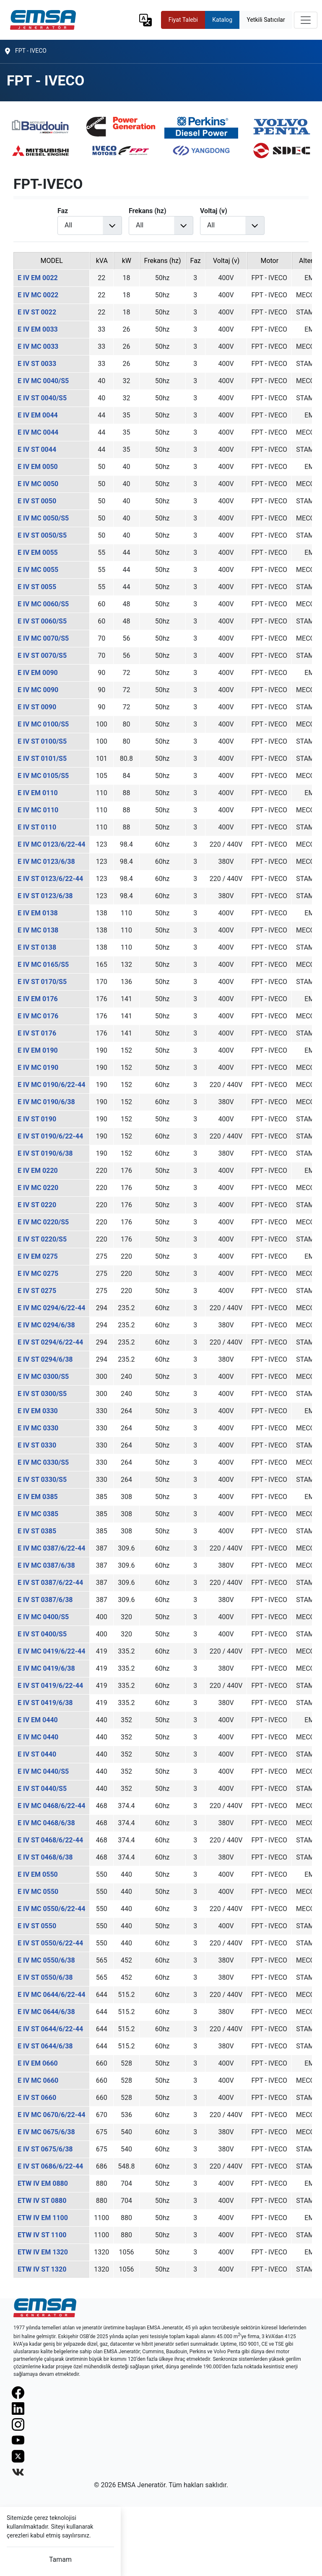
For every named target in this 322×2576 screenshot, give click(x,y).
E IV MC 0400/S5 (43, 1617)
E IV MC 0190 (38, 1068)
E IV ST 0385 (37, 1531)
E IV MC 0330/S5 (43, 1462)
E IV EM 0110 (38, 793)
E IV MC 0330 (38, 1428)
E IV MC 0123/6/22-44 (51, 844)
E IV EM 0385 (38, 1497)
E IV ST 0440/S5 (42, 1789)
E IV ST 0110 (37, 827)
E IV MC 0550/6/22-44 (51, 1909)
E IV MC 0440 (38, 1737)
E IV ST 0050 (37, 501)
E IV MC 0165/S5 (43, 965)
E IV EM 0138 (38, 913)
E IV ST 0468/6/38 (45, 1857)
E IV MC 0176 (38, 1016)
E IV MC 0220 (38, 1188)
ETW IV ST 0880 (42, 2201)
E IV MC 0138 (38, 930)
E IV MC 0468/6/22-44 (51, 1806)
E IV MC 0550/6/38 (46, 1960)
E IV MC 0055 (38, 570)
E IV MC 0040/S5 (43, 381)
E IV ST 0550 (37, 1926)
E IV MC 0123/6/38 (46, 862)
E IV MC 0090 (38, 690)
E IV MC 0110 (38, 810)
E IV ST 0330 (37, 1445)
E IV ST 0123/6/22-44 (50, 879)
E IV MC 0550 (38, 1892)
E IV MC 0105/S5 (43, 776)
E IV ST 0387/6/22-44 (50, 1583)
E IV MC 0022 (38, 295)
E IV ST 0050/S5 (42, 535)
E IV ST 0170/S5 (42, 982)
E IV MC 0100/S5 (43, 724)
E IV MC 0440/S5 (43, 1771)
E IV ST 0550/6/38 (45, 1977)
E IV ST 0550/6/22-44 (50, 1943)
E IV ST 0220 (37, 1205)
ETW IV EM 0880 (43, 2183)
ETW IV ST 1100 (42, 2235)
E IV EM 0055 (38, 552)
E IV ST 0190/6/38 (45, 1153)
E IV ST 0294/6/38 (45, 1359)
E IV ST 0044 (37, 449)
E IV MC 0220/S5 (43, 1222)
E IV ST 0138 (37, 947)
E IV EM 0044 (38, 415)
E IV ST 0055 (37, 587)
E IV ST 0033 (37, 364)
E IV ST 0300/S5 (42, 1394)
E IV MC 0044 (38, 432)
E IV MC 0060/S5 (43, 604)
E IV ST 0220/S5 (42, 1239)
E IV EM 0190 (38, 1050)
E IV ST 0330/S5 (42, 1480)
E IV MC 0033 (38, 346)
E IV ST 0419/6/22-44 (50, 1686)
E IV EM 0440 (38, 1720)
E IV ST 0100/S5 (42, 741)
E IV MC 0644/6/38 (46, 2012)
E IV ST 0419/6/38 (45, 1703)
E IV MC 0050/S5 (43, 518)
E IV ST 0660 (37, 2098)
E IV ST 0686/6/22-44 (50, 2166)
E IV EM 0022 (38, 278)
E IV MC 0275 (38, 1274)
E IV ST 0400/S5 (42, 1634)
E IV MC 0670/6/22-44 (51, 2115)
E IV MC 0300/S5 (43, 1377)
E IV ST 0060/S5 (42, 621)
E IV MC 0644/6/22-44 (51, 1995)
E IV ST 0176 (37, 1033)
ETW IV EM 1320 (43, 2252)
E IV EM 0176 (38, 999)
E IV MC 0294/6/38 (46, 1325)
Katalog (222, 19)
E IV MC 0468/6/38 (46, 1823)
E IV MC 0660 (38, 2080)
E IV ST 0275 (37, 1291)
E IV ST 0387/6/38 (45, 1600)
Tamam (60, 2559)
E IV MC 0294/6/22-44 (51, 1308)
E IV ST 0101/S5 (42, 758)
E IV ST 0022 (37, 312)
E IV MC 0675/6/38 (46, 2132)
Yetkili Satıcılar (266, 19)
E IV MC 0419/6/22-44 (51, 1651)
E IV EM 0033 (38, 329)
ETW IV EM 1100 (43, 2218)
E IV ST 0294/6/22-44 (50, 1342)
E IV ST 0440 (37, 1754)
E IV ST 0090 (37, 707)
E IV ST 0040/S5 (42, 398)
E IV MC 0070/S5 (43, 638)
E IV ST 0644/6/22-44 (50, 2029)
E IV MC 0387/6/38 (46, 1565)
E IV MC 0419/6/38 (46, 1668)
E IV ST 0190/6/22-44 (50, 1136)
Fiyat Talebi (183, 19)
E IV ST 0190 (37, 1119)
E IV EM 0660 (38, 2063)
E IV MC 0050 (38, 484)
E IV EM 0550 (38, 1874)
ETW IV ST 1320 (42, 2269)
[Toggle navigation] (305, 20)
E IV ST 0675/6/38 (45, 2149)
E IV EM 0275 (38, 1256)
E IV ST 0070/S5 (42, 655)
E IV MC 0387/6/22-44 (51, 1548)
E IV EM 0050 (38, 467)
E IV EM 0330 (38, 1411)
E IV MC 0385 (38, 1514)
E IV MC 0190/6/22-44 (51, 1085)
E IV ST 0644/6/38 (45, 2046)
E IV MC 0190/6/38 (46, 1102)
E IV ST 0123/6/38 (45, 896)
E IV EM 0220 (38, 1171)
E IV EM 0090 (38, 673)
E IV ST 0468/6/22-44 (50, 1840)
